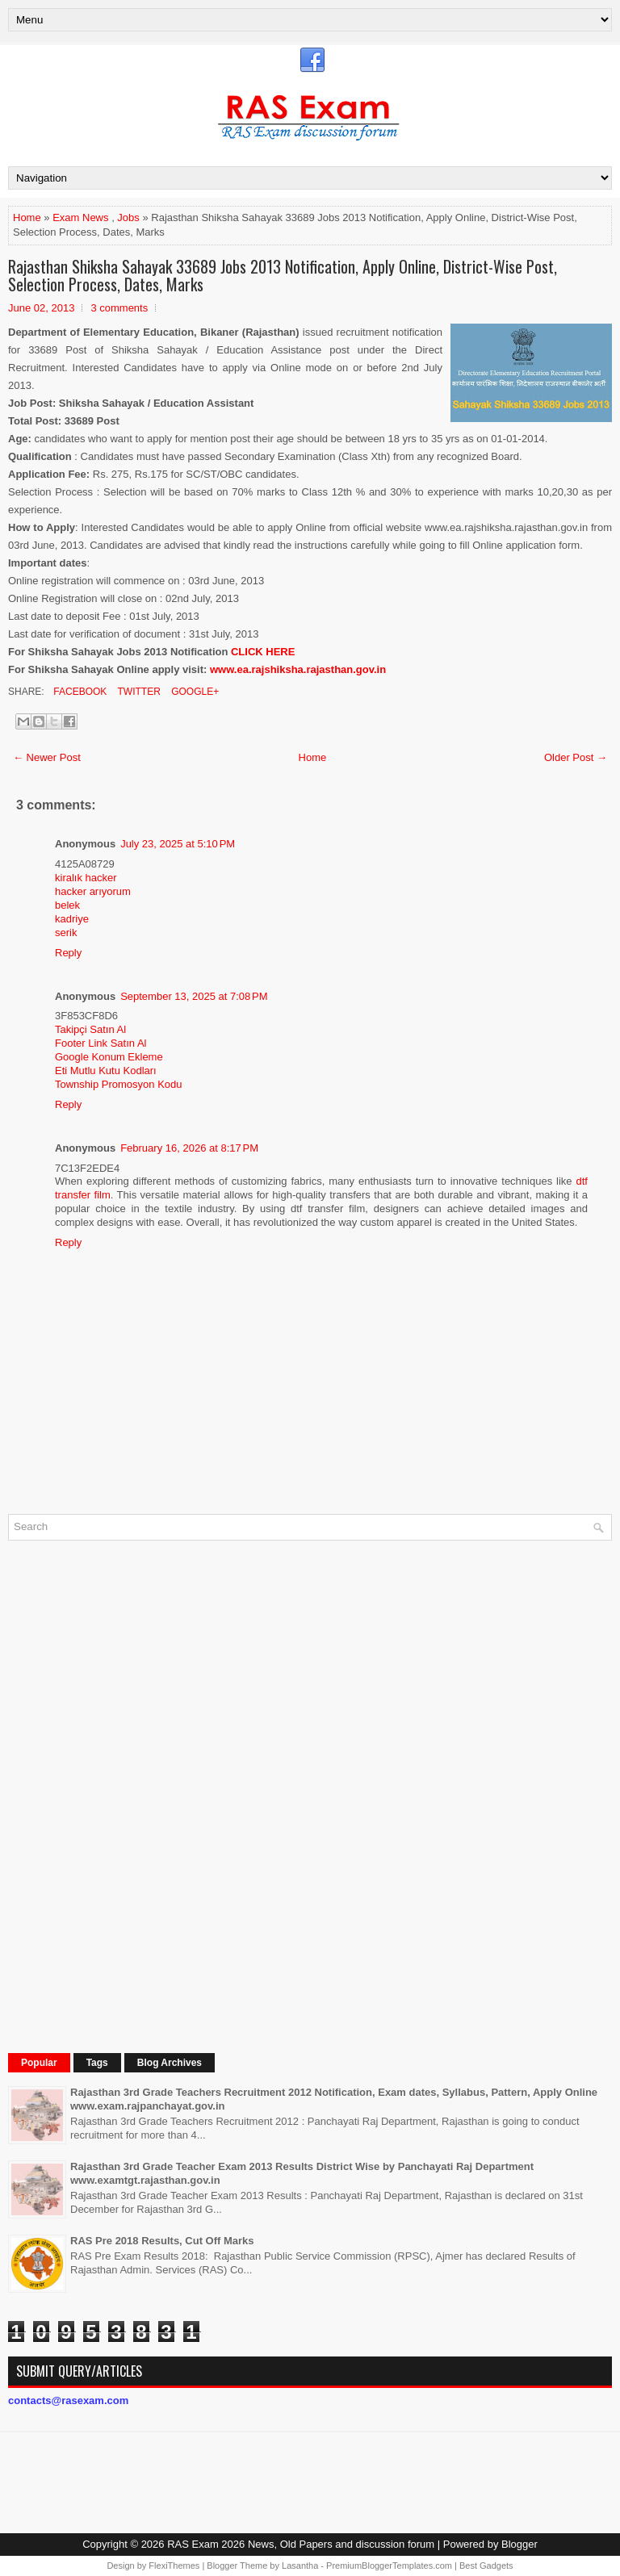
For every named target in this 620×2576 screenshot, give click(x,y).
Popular (39, 2062)
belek (67, 905)
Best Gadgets (486, 2565)
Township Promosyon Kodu (118, 1084)
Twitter (137, 691)
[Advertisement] (129, 1795)
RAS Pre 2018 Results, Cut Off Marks (162, 2241)
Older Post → (575, 757)
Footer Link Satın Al (100, 1043)
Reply (68, 953)
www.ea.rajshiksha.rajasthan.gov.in (298, 669)
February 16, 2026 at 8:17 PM (189, 1148)
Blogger (519, 2544)
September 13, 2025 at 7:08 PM (193, 996)
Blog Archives (169, 2062)
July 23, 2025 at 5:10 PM (177, 844)
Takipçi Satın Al (90, 1029)
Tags (97, 2062)
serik (66, 932)
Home (27, 217)
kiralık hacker (86, 878)
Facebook (79, 691)
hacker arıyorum (93, 891)
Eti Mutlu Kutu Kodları (106, 1070)
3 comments (119, 308)
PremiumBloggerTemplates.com (389, 2565)
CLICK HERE (263, 652)
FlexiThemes (174, 2565)
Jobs (128, 217)
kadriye (72, 919)
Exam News (80, 217)
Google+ (194, 691)
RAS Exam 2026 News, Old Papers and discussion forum (300, 2544)
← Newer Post (47, 757)
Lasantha (300, 2565)
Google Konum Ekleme (109, 1057)
